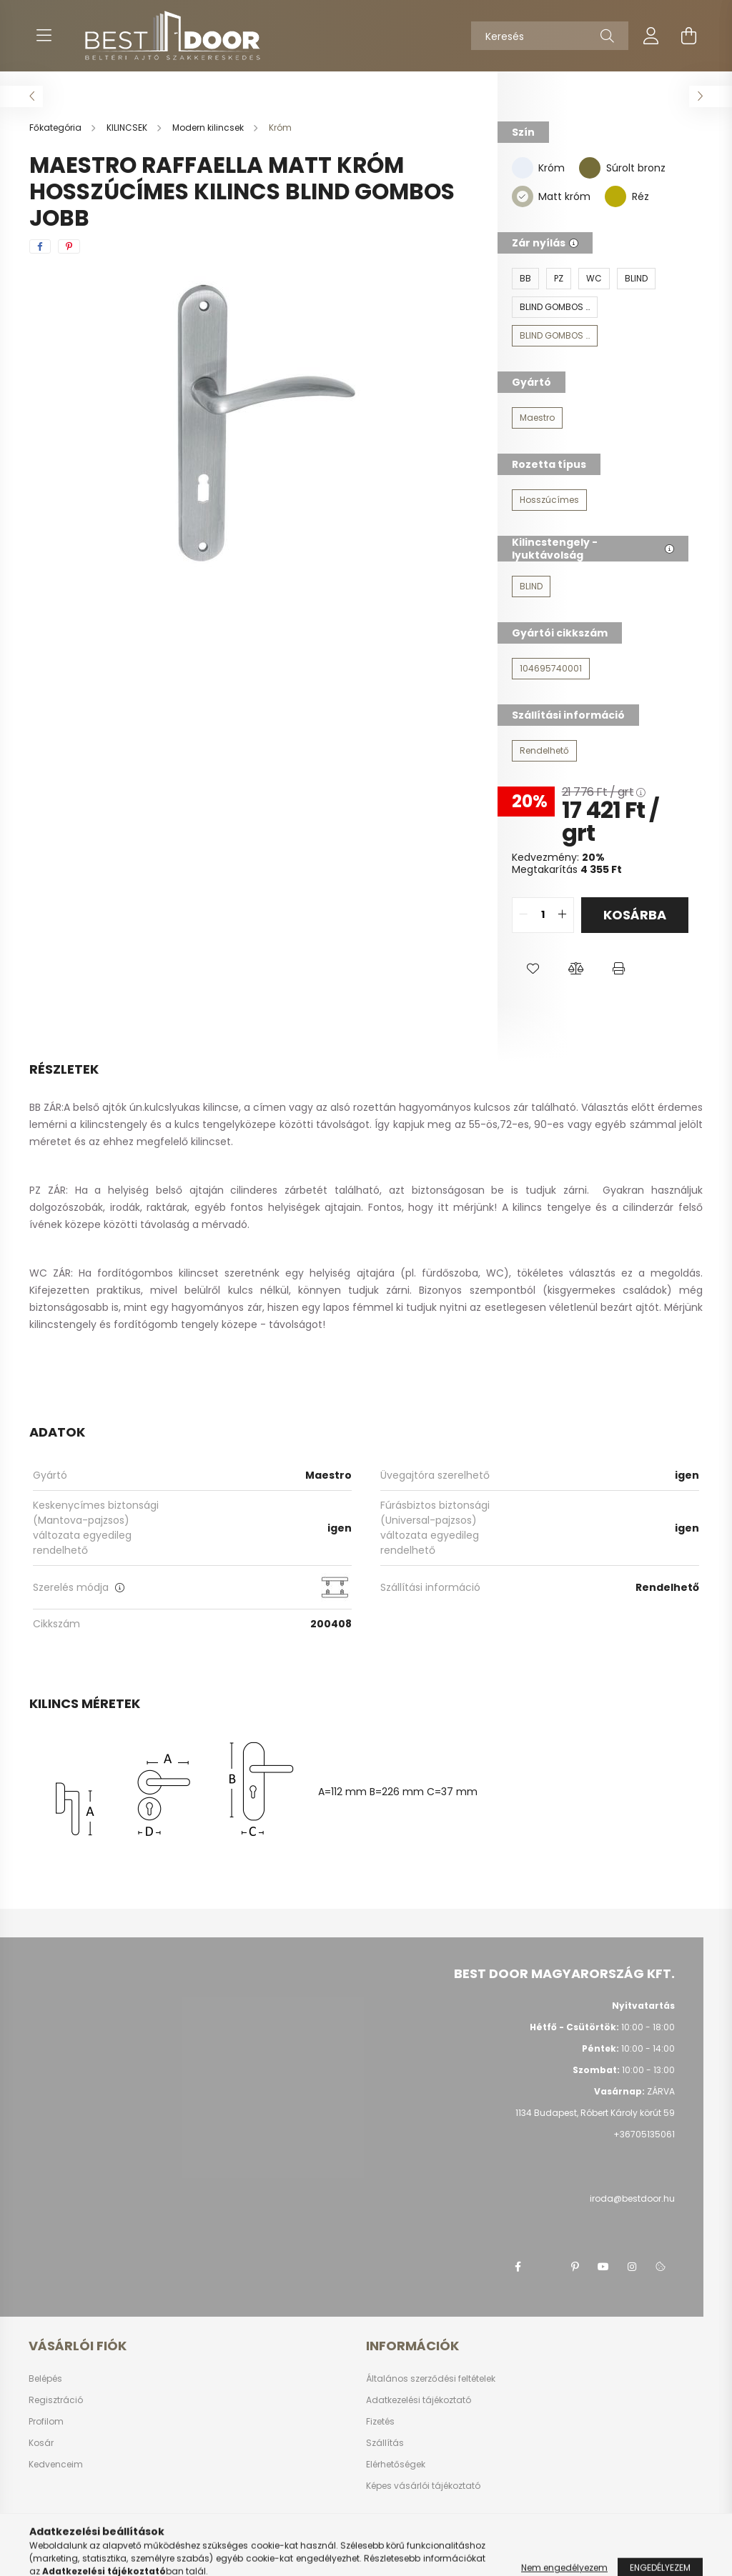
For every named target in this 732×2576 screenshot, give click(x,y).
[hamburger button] (43, 35)
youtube (603, 2266)
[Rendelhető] (544, 751)
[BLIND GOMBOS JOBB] (555, 335)
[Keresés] (549, 35)
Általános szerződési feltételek (430, 2379)
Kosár (41, 2443)
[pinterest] (69, 246)
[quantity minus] (523, 915)
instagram (632, 2266)
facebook (517, 2266)
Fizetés (380, 2422)
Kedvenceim (56, 2465)
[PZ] (558, 278)
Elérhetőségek (395, 2465)
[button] (533, 968)
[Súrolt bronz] (589, 167)
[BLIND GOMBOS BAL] (555, 307)
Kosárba (634, 915)
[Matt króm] (522, 196)
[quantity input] (543, 915)
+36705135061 (644, 2134)
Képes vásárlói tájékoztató (423, 2486)
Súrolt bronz (636, 168)
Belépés (45, 2379)
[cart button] (688, 35)
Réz (640, 196)
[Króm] (522, 167)
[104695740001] (551, 668)
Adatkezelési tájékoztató (418, 2400)
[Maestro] (537, 418)
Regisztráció (56, 2400)
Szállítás (385, 2443)
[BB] (525, 278)
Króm (551, 168)
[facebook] (40, 246)
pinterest (574, 2266)
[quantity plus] (562, 915)
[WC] (594, 278)
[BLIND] (636, 278)
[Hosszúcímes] (549, 500)
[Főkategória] (56, 127)
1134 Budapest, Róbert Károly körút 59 (595, 2113)
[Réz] (615, 196)
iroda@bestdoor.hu (632, 2198)
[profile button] (651, 35)
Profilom (46, 2422)
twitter (546, 2266)
